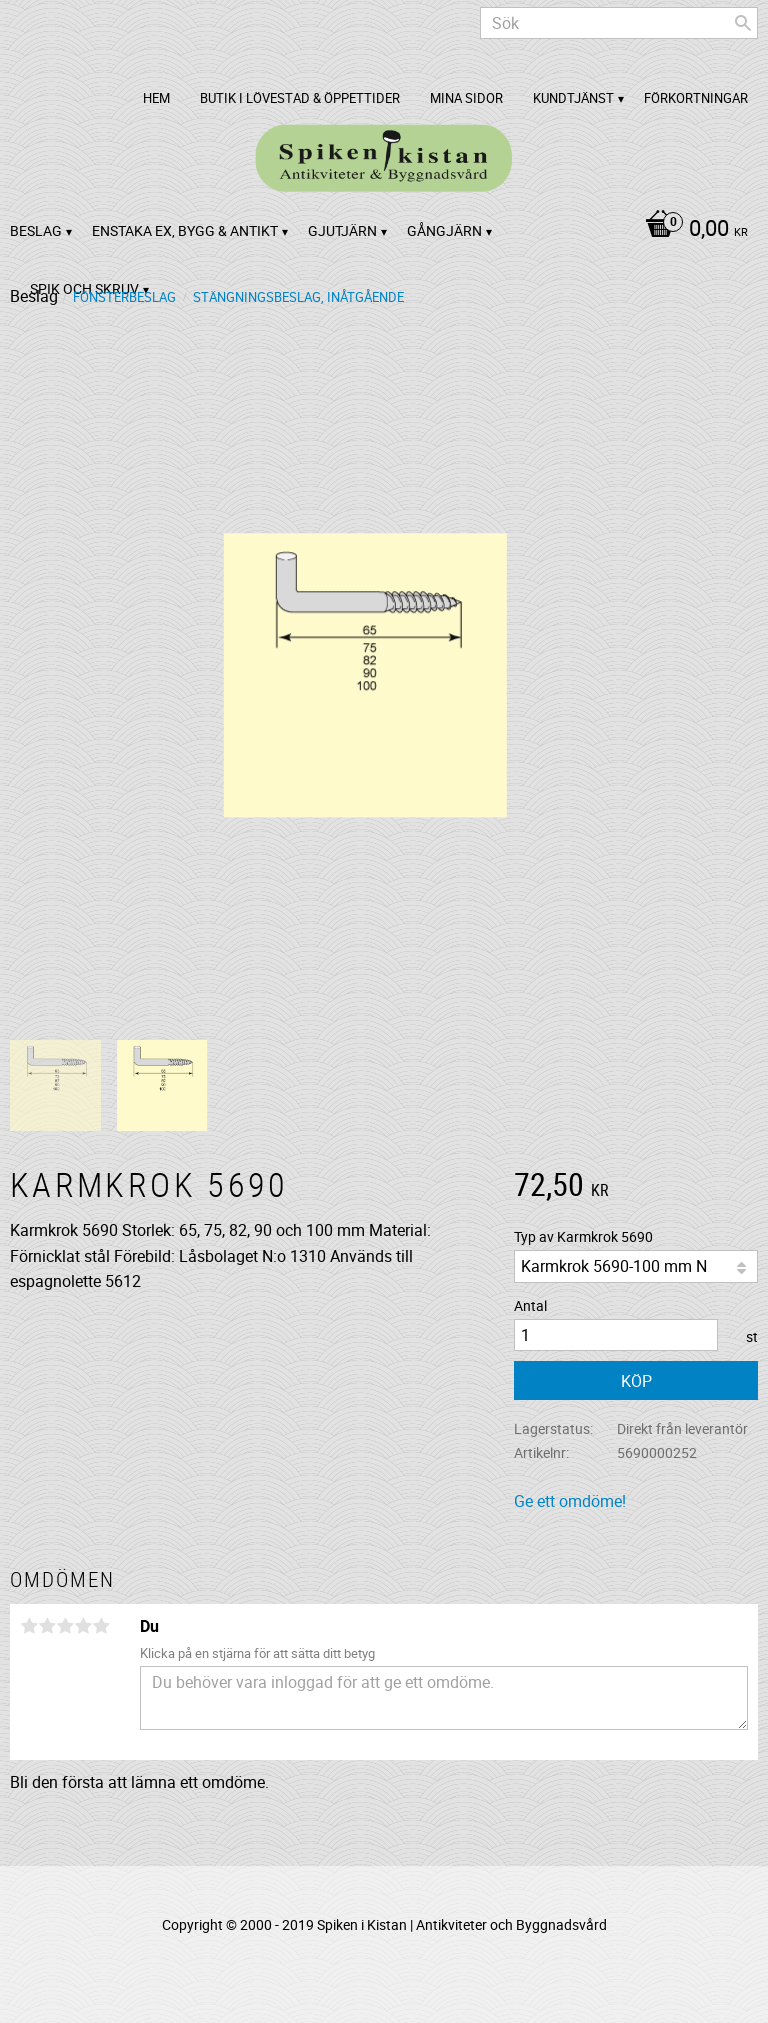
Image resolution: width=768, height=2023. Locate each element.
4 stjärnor (83, 1626)
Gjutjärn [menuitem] (342, 230)
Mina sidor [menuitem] (466, 98)
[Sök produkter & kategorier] (619, 23)
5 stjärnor (101, 1626)
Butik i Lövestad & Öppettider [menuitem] (300, 98)
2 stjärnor (47, 1626)
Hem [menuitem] (156, 98)
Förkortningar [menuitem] (696, 98)
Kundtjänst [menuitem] (573, 98)
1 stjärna (29, 1626)
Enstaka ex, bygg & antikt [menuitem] (185, 230)
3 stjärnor (65, 1626)
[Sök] (743, 23)
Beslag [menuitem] (36, 230)
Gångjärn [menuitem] (444, 230)
